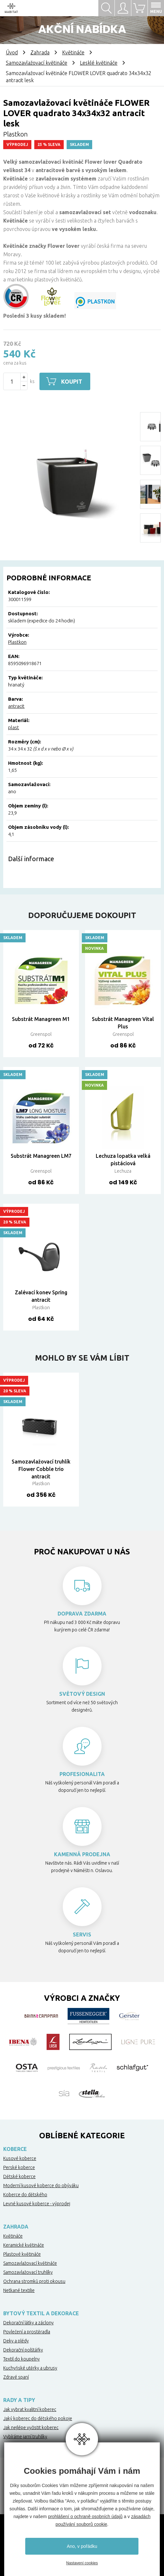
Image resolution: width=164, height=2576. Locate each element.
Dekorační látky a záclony (28, 2322)
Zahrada (39, 52)
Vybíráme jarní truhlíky (25, 2436)
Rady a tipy (19, 2400)
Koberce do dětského (25, 2194)
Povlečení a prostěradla (26, 2331)
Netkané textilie (19, 2290)
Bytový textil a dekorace (41, 2313)
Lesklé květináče (98, 63)
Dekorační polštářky (23, 2349)
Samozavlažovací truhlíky (28, 2272)
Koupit (72, 381)
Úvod (12, 52)
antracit (16, 706)
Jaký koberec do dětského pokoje (37, 2418)
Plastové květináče (22, 2254)
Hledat (106, 8)
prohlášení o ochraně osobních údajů (85, 2516)
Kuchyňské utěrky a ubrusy (30, 2368)
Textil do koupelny (21, 2359)
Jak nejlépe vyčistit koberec (31, 2427)
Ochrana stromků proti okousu (34, 2281)
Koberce (15, 2149)
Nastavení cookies (82, 2563)
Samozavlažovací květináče (36, 63)
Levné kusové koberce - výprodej (36, 2203)
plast (13, 727)
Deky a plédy (16, 2340)
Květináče (73, 52)
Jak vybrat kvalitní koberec (29, 2409)
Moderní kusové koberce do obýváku (41, 2185)
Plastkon (17, 642)
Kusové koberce (19, 2158)
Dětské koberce (19, 2176)
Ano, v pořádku (82, 2546)
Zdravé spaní (16, 2377)
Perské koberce (19, 2167)
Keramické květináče (23, 2245)
